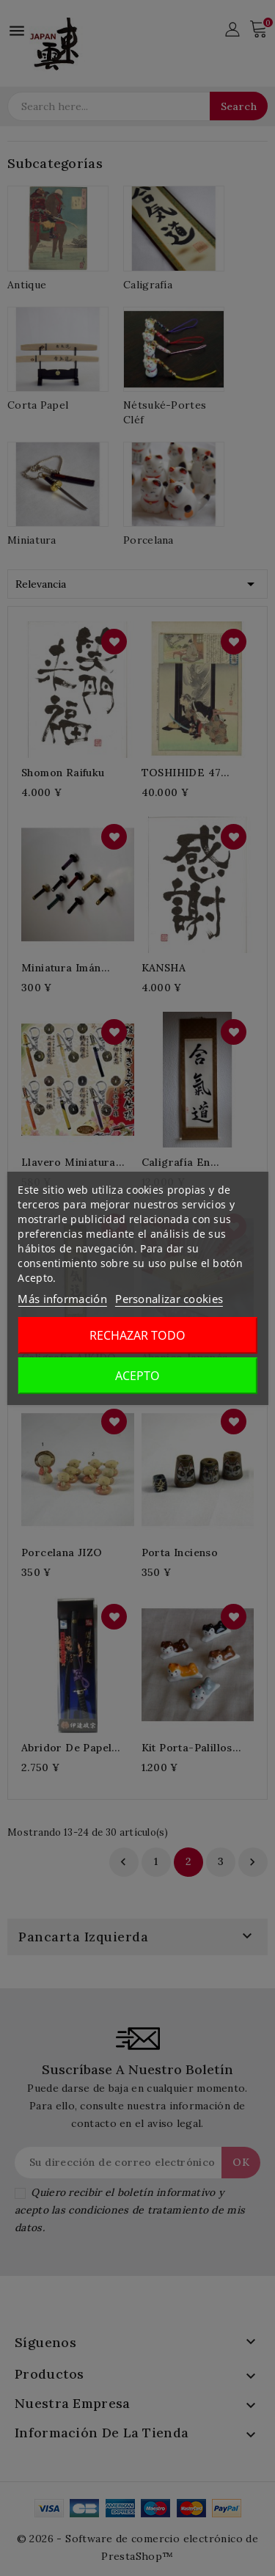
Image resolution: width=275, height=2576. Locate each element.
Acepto (137, 1376)
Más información (62, 1298)
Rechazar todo (137, 1335)
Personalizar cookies (169, 1298)
